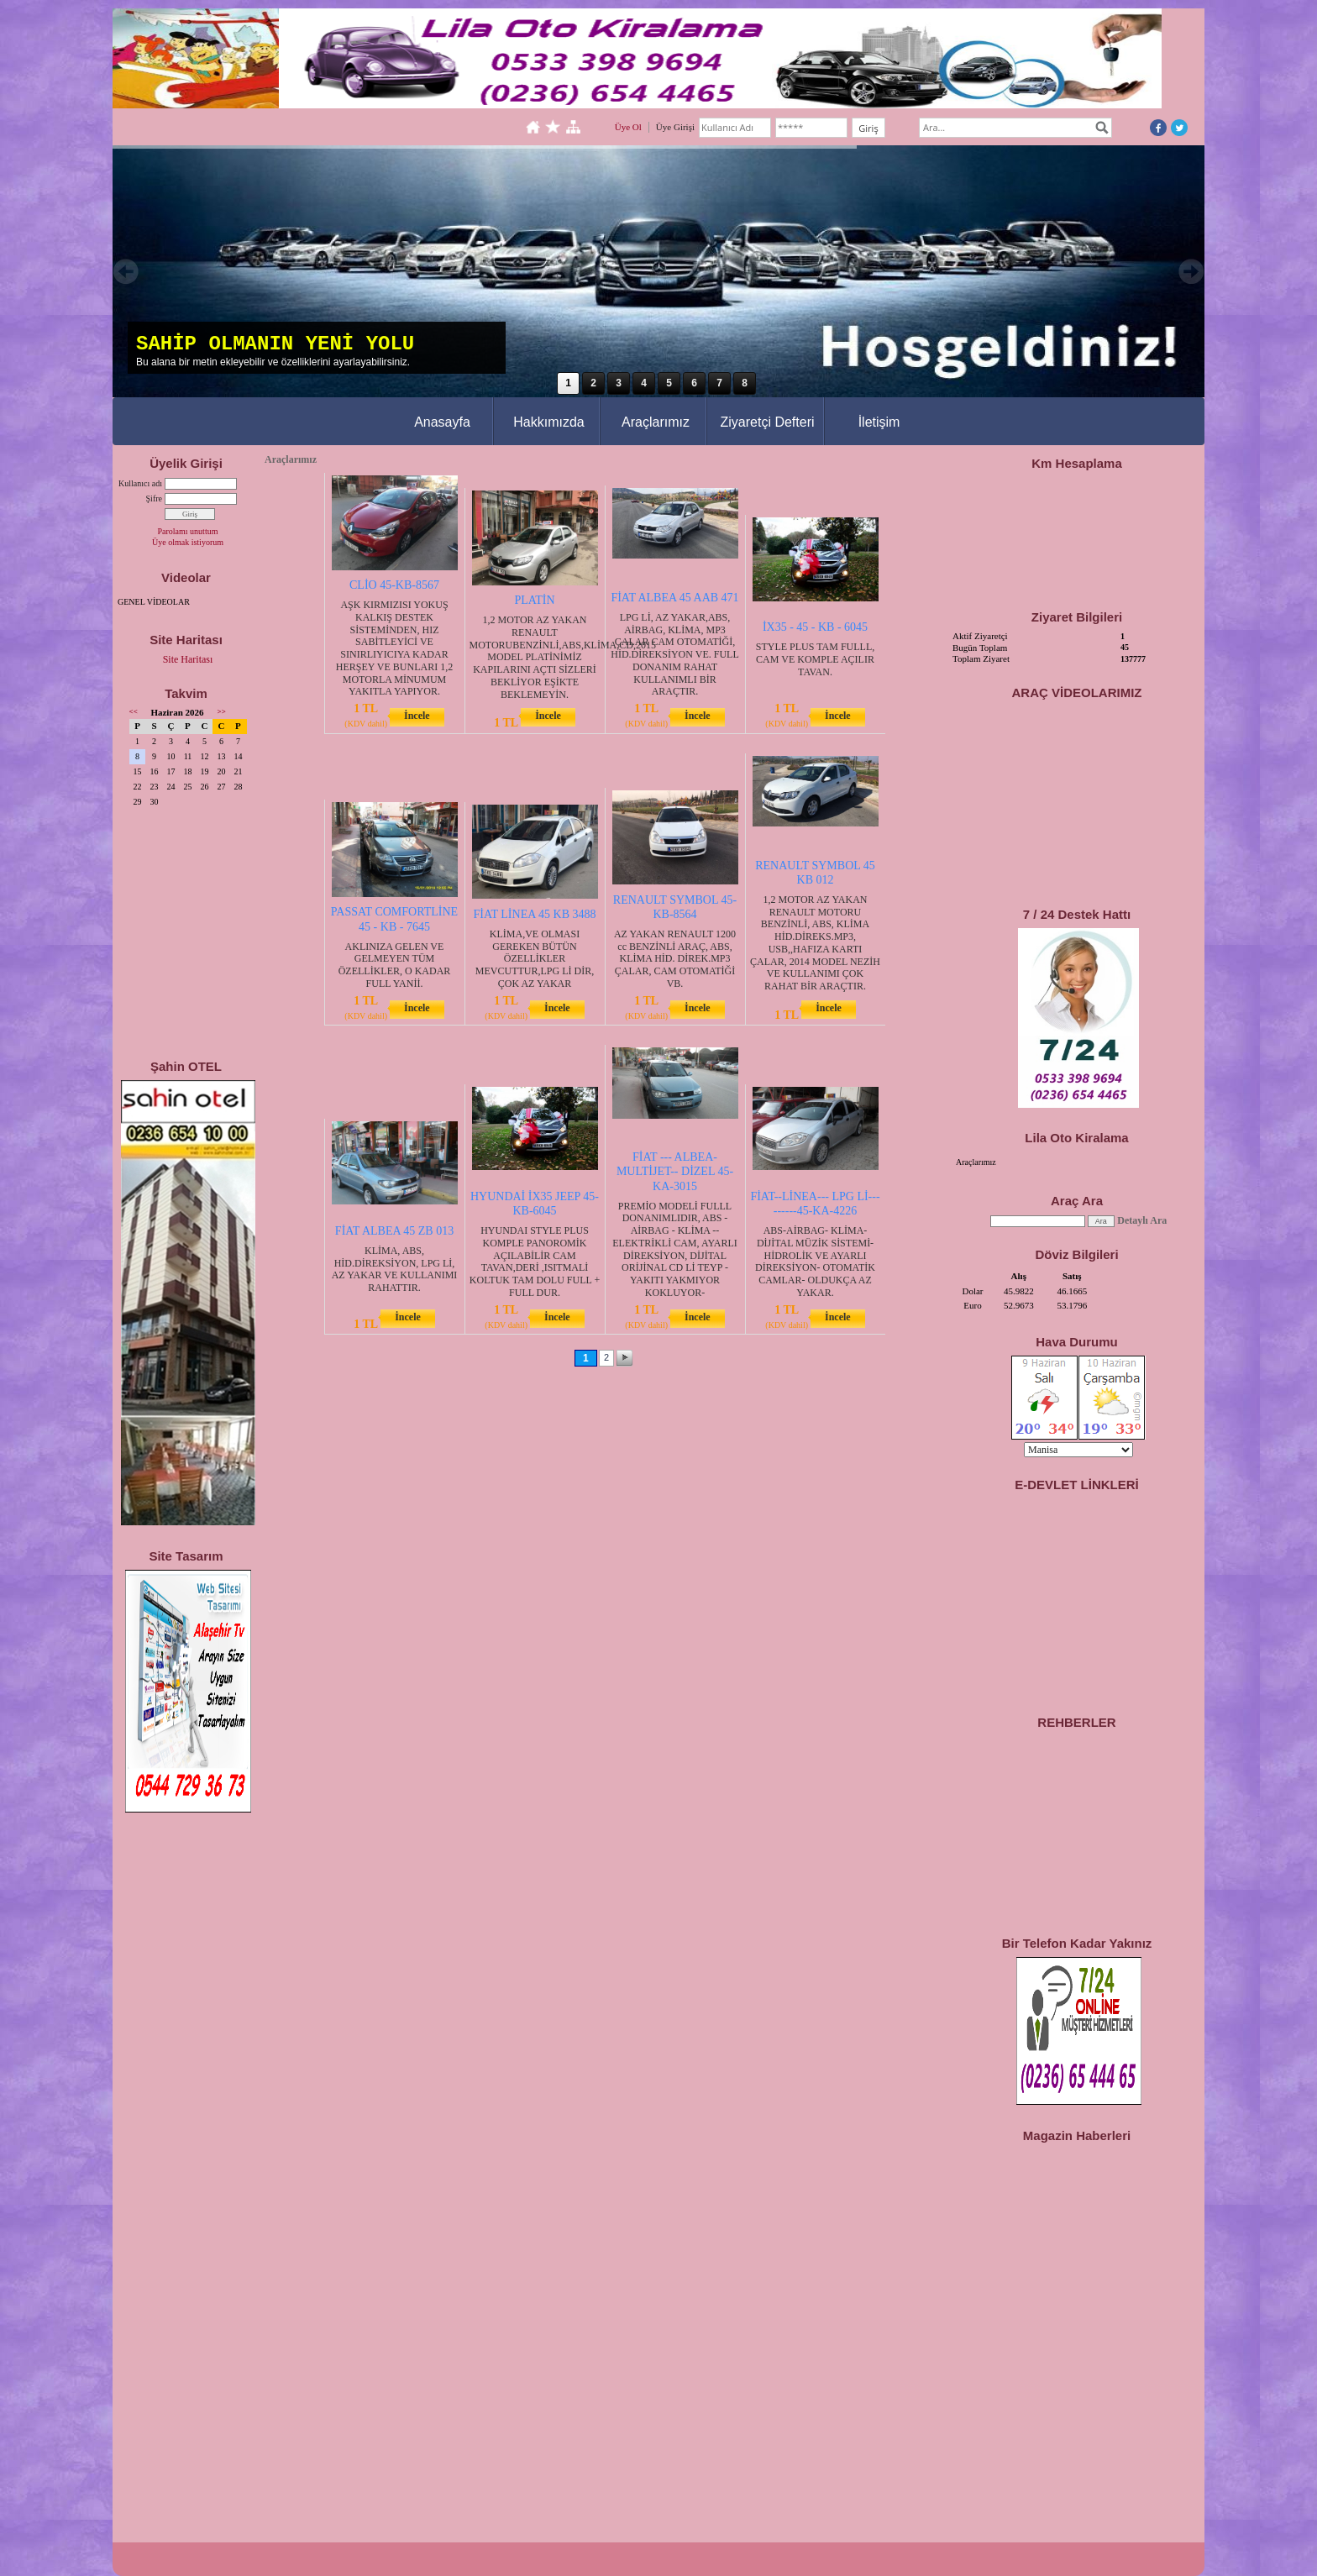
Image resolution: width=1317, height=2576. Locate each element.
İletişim (879, 422)
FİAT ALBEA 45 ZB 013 (394, 1231)
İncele (417, 715)
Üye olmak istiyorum (187, 542)
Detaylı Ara (1142, 1220)
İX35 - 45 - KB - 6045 (815, 627)
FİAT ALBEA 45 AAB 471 (674, 597)
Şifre (154, 498)
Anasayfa (442, 422)
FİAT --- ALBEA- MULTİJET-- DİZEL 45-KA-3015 (675, 1171)
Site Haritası (188, 659)
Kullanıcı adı (140, 483)
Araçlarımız (656, 422)
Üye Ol (628, 127)
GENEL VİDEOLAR (154, 601)
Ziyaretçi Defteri (767, 422)
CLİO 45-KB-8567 (394, 585)
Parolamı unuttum (188, 531)
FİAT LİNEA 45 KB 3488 (535, 914)
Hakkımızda (548, 422)
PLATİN (534, 600)
